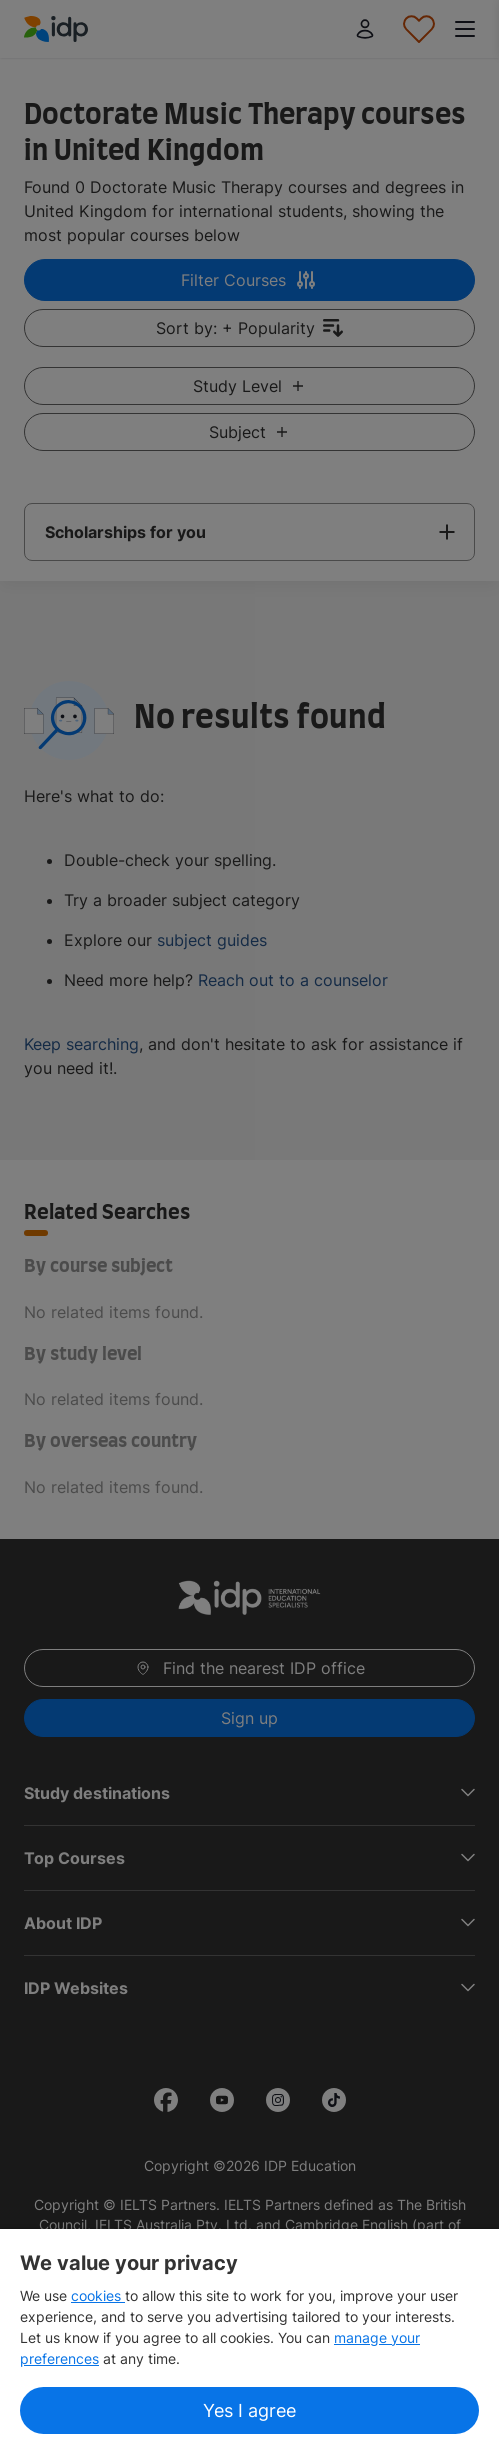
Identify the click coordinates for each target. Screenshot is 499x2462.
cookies (98, 2295)
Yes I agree (249, 2410)
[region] (249, 2345)
